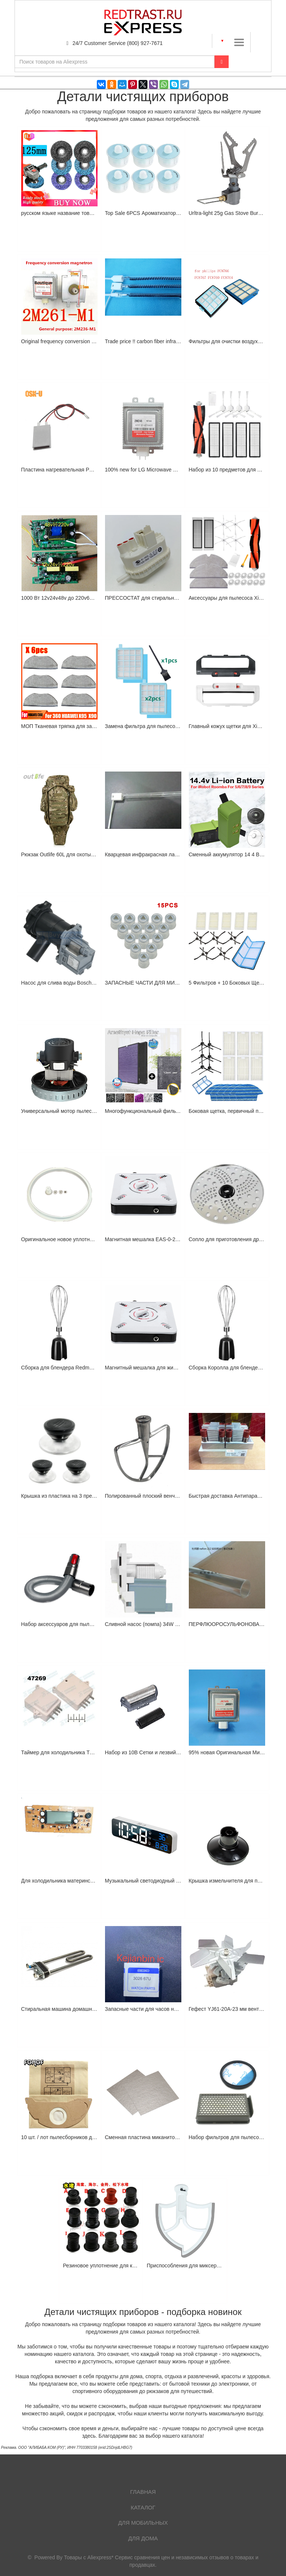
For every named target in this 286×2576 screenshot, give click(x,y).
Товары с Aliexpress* (89, 2557)
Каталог (143, 2507)
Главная (143, 2492)
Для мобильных (143, 2522)
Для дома (143, 2538)
